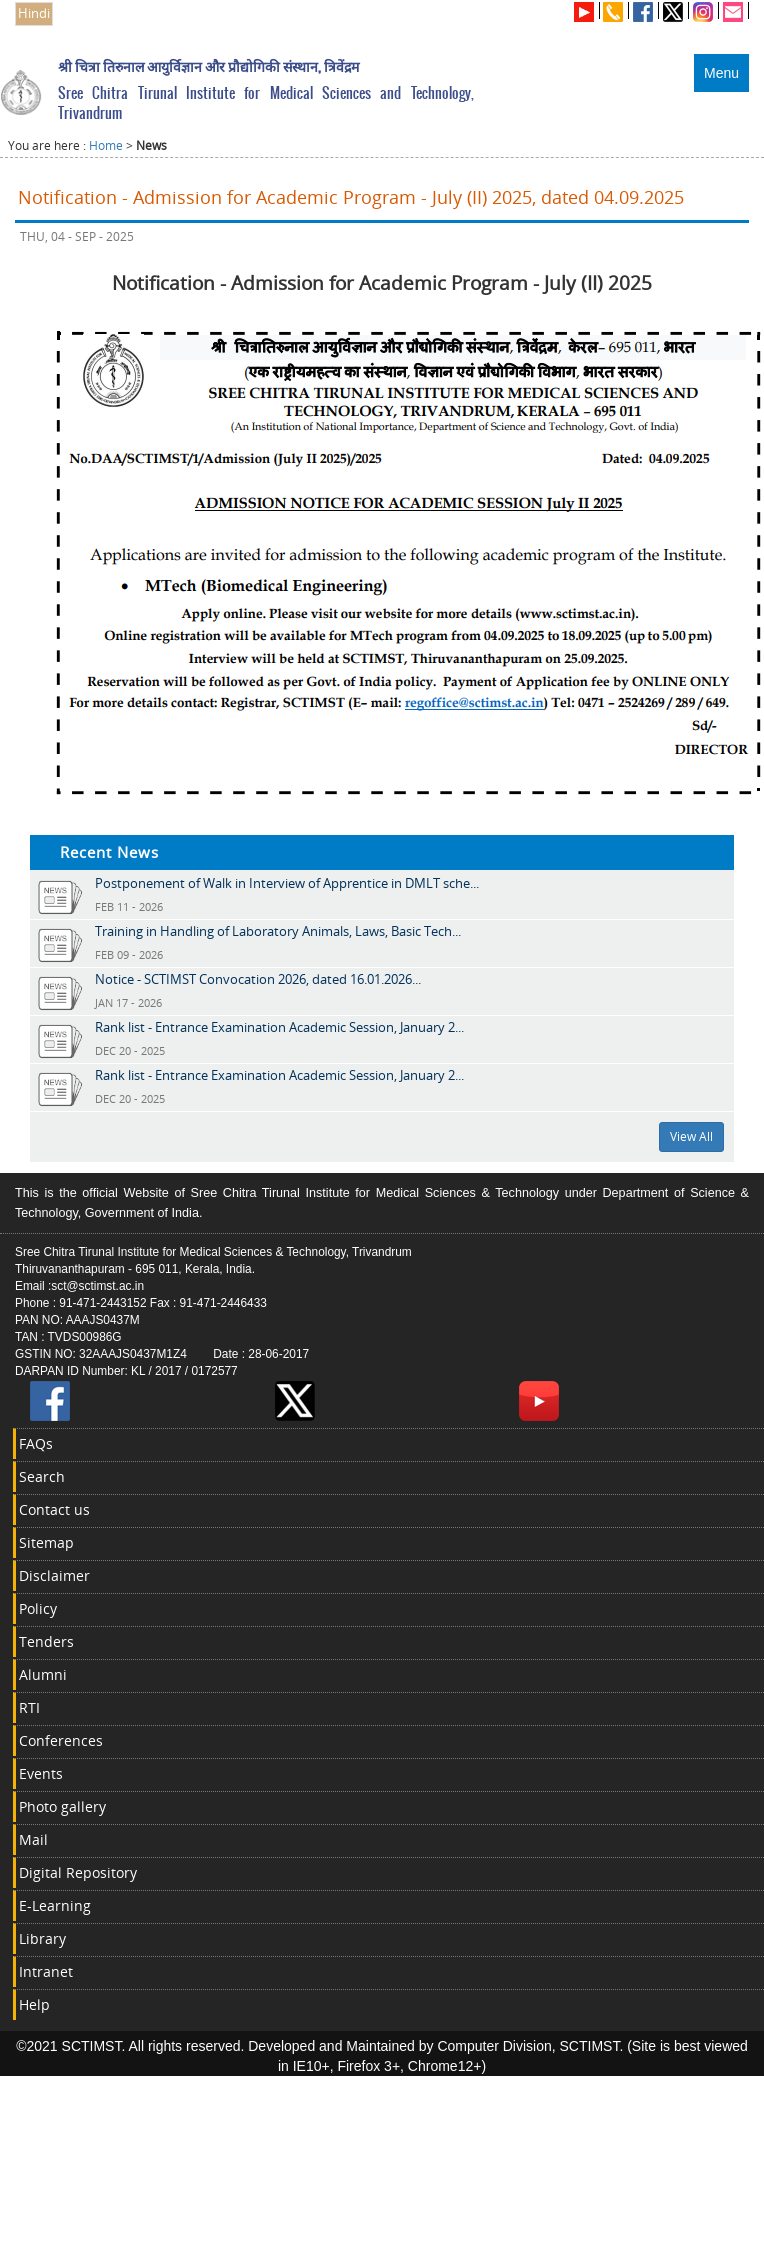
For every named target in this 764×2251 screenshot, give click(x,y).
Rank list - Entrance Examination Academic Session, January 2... (279, 1027)
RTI (29, 1707)
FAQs (36, 1443)
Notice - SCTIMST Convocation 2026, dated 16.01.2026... (258, 979)
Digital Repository (78, 1872)
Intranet (46, 1971)
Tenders (46, 1641)
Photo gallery (62, 1806)
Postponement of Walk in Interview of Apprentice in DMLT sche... (287, 883)
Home (106, 145)
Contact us (54, 1509)
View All (691, 1136)
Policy (38, 1608)
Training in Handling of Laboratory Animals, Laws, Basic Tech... (278, 931)
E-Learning (55, 1905)
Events (41, 1773)
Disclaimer (54, 1575)
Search (42, 1476)
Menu (721, 73)
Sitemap (46, 1542)
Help (34, 2004)
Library (42, 1938)
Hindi (34, 13)
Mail (33, 1839)
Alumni (43, 1674)
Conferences (61, 1740)
